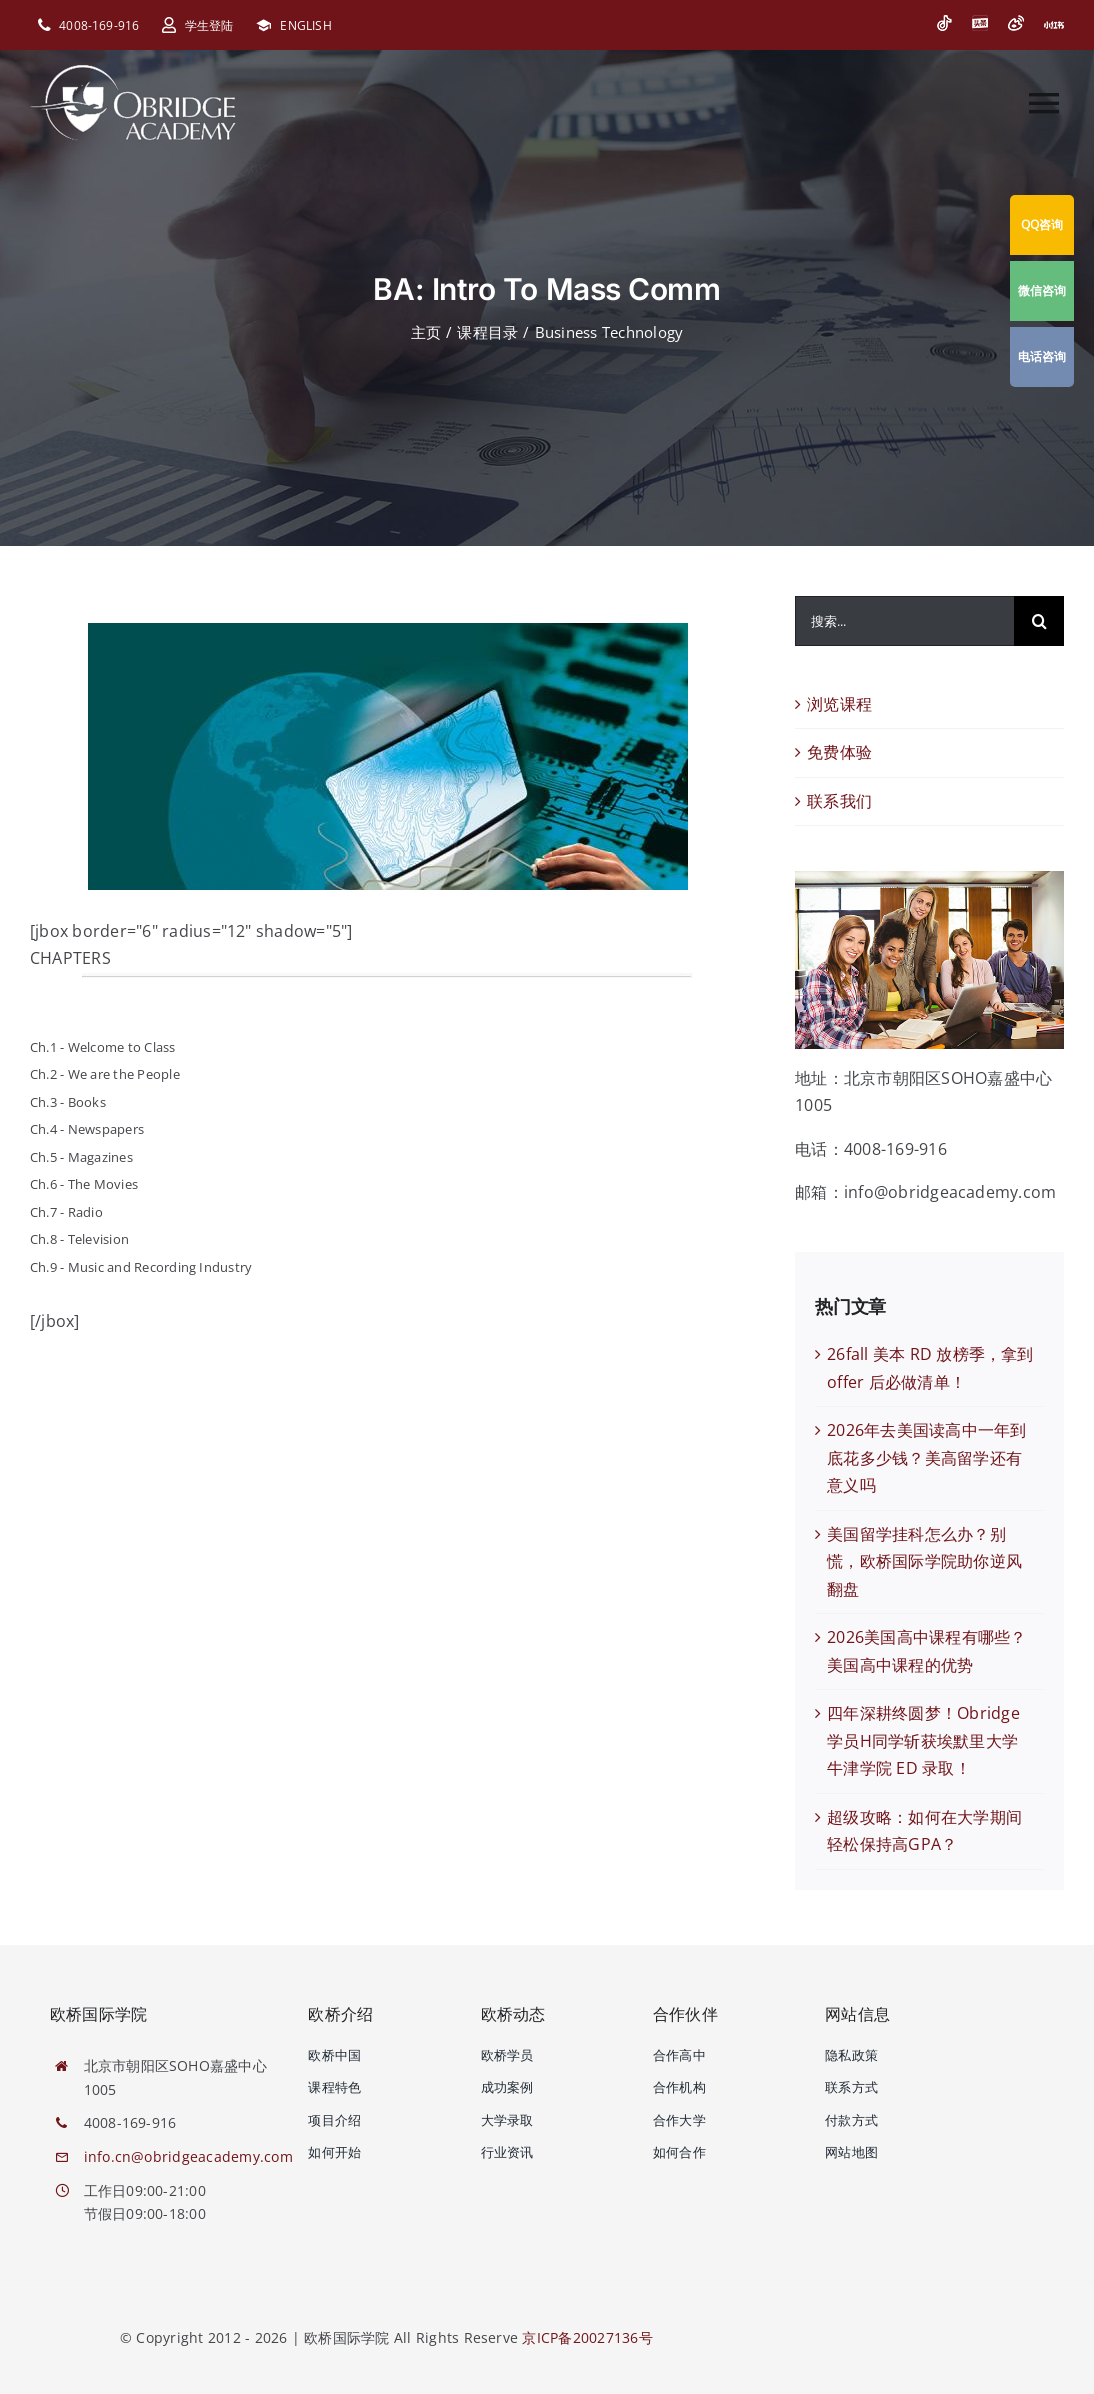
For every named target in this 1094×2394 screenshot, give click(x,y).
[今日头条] (980, 23)
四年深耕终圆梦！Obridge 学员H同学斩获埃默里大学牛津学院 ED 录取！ (923, 1740)
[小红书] (1054, 25)
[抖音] (944, 23)
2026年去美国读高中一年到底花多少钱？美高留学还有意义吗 (926, 1457)
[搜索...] (904, 621)
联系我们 (839, 801)
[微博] (1016, 23)
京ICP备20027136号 (587, 2337)
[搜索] (1039, 621)
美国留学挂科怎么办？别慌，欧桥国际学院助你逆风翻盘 (924, 1561)
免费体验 (839, 752)
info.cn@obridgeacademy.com (188, 2156)
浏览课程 (839, 704)
